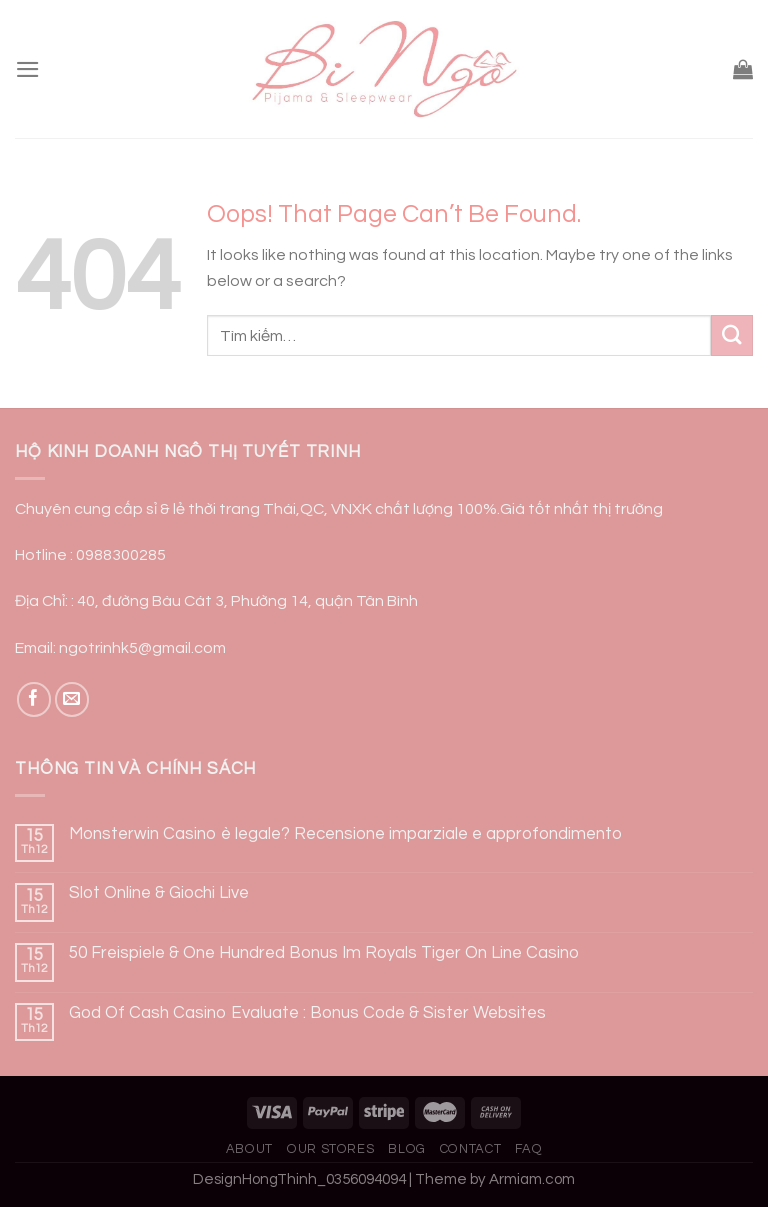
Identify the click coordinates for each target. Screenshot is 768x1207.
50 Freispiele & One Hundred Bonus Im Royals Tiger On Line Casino (324, 953)
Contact (471, 1149)
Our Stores (330, 1149)
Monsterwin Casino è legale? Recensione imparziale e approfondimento (345, 834)
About (249, 1149)
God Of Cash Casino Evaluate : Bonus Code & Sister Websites (307, 1013)
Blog (407, 1149)
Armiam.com (532, 1179)
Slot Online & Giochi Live (159, 893)
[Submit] (732, 335)
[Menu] (28, 69)
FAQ (528, 1149)
